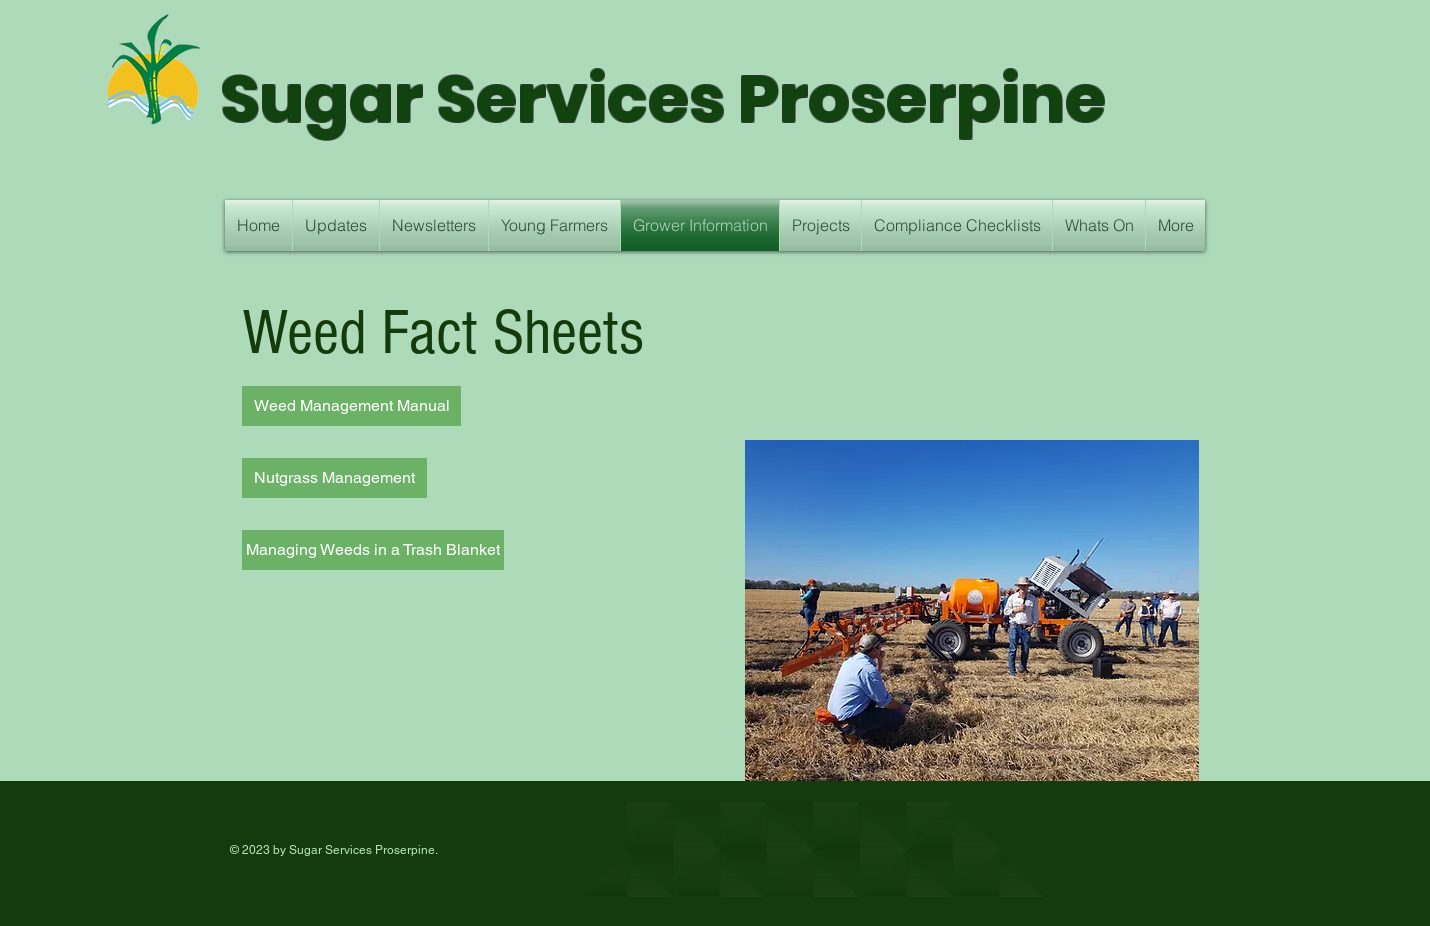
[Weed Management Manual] (351, 406)
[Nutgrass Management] (334, 478)
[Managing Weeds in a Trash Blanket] (373, 550)
